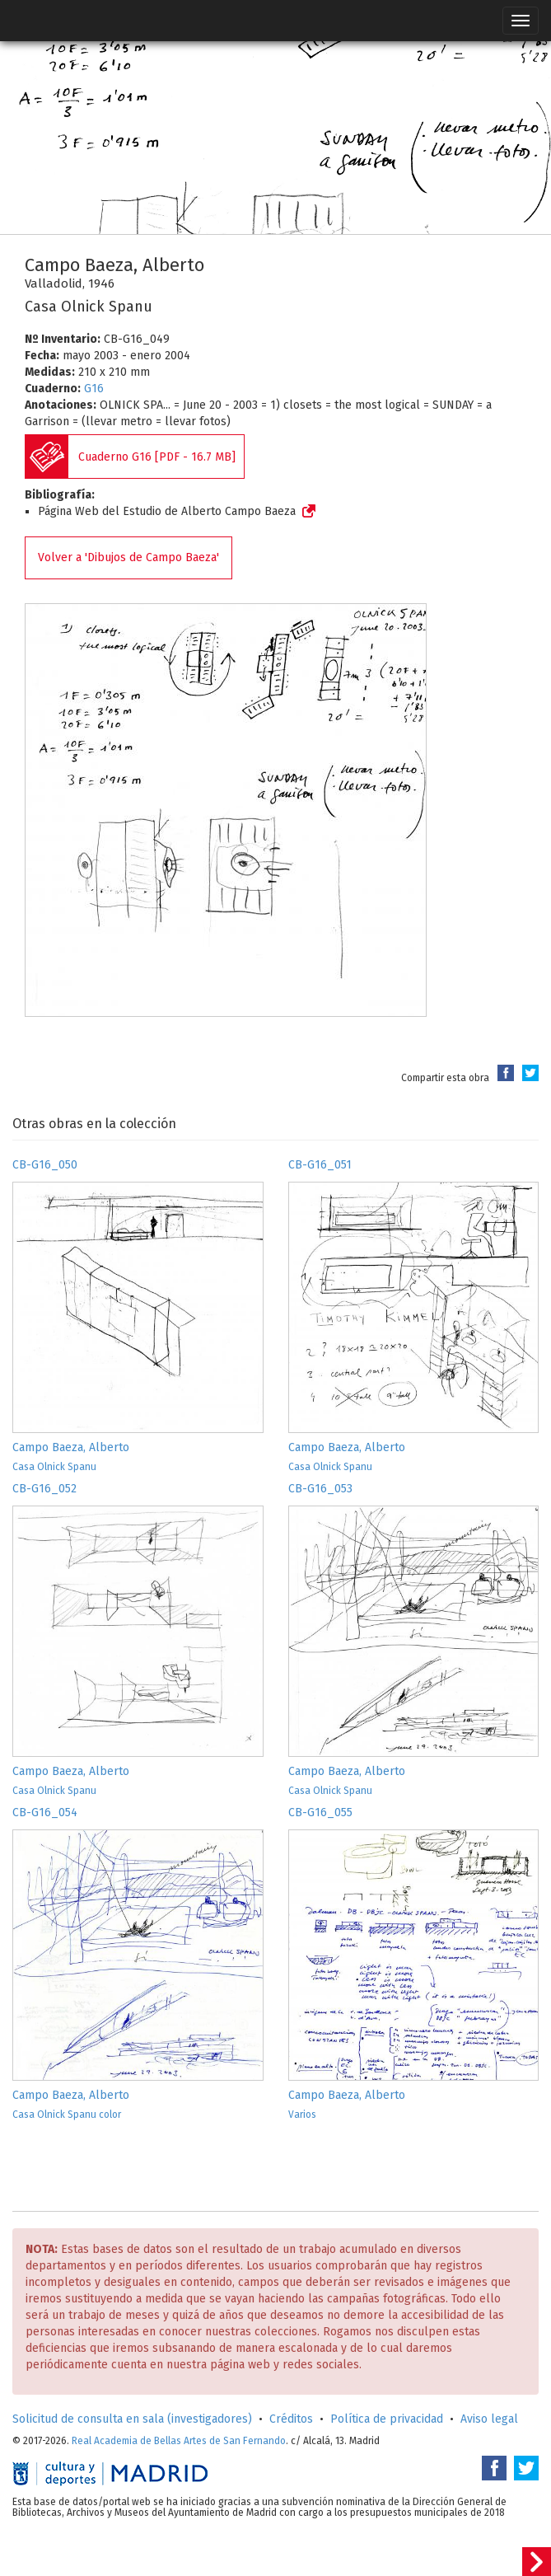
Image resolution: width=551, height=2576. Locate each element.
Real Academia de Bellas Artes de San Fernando (179, 2441)
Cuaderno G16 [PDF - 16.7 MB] (157, 457)
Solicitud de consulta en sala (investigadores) (132, 2419)
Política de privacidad (386, 2419)
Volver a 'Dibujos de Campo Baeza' (128, 557)
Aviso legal (489, 2419)
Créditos (291, 2419)
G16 (94, 389)
